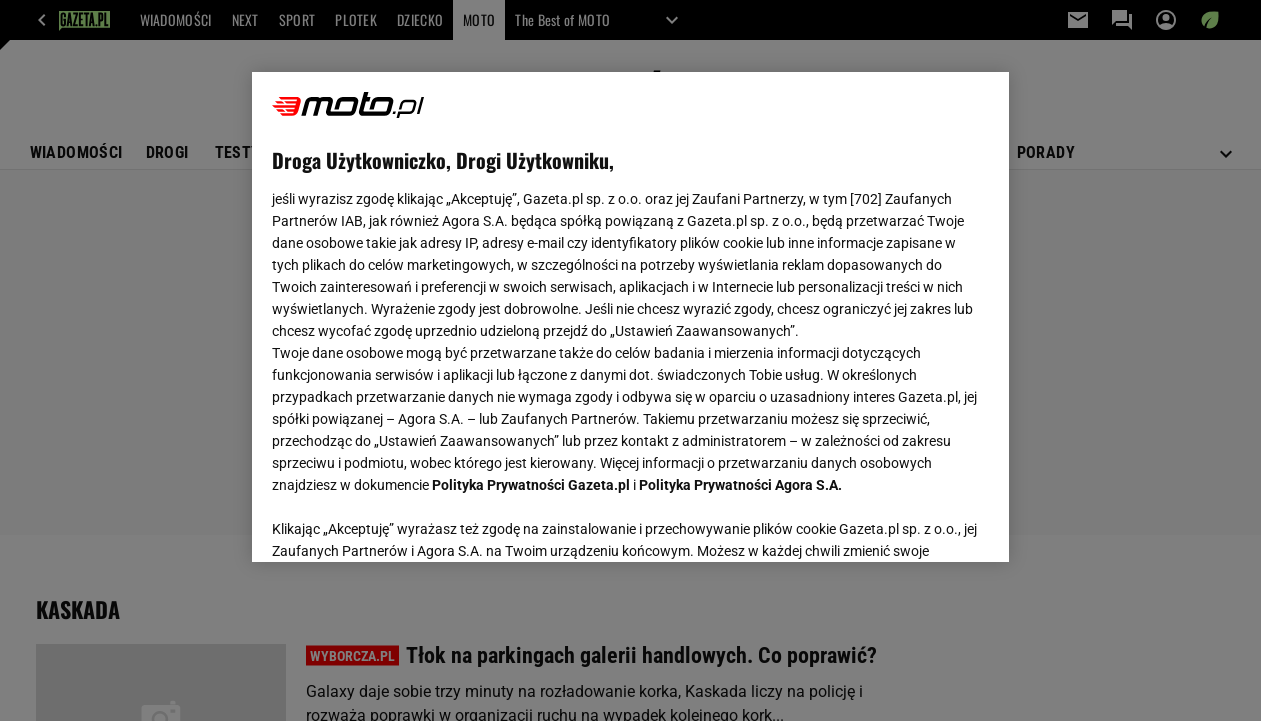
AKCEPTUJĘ (921, 523)
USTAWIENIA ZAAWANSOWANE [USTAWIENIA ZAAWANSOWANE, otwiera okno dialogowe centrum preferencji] (403, 522)
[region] (630, 317)
